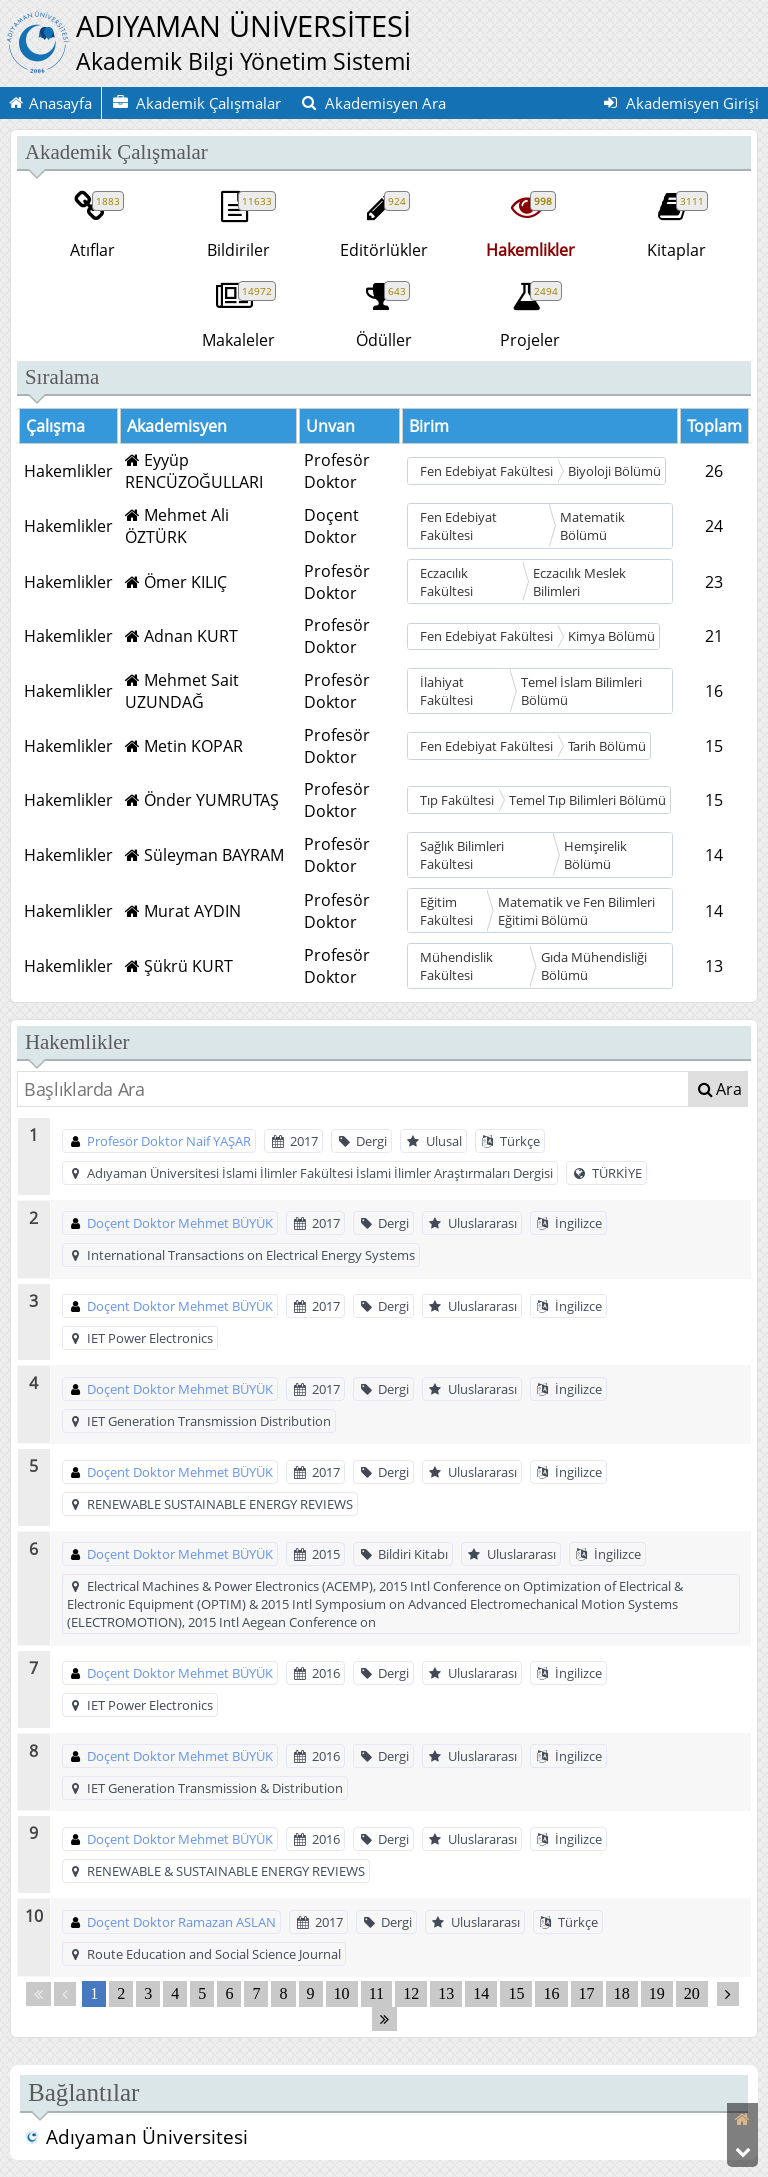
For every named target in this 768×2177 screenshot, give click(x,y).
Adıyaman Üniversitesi (136, 2137)
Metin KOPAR (184, 746)
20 (692, 1994)
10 (342, 1994)
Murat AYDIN (183, 911)
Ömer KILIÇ (176, 582)
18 (622, 1994)
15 (516, 1994)
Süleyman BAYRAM (204, 855)
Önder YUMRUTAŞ (202, 800)
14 (481, 1994)
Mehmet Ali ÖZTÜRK (177, 526)
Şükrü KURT (179, 966)
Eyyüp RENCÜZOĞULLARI (194, 471)
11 (376, 1994)
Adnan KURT (181, 636)
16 (551, 1994)
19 (657, 1994)
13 (446, 1994)
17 (587, 1994)
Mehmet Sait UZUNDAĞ (182, 691)
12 (411, 1994)
